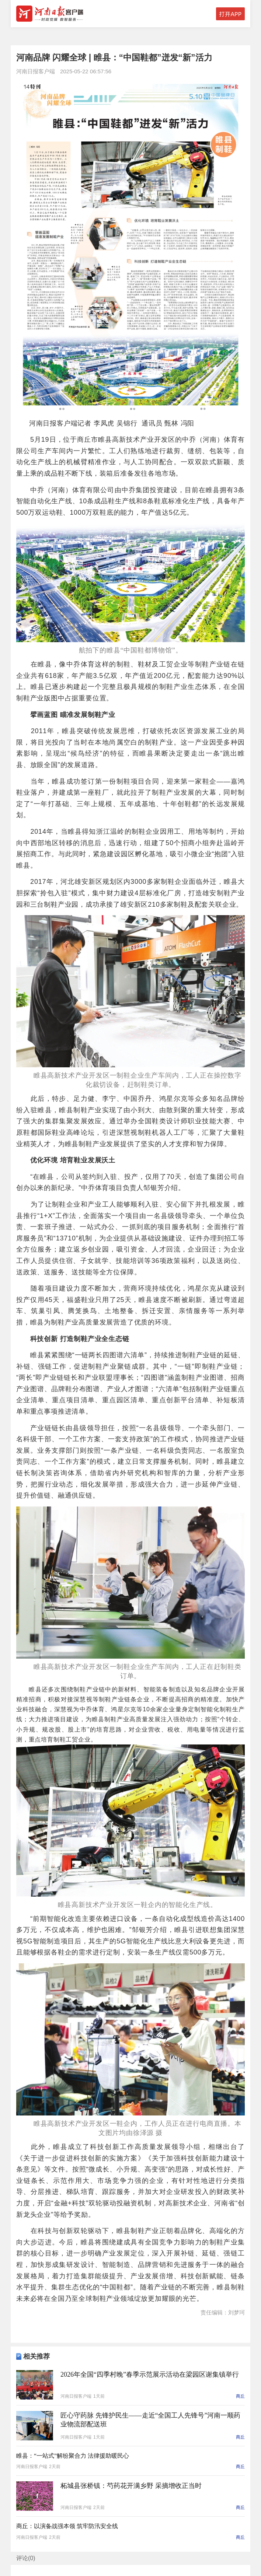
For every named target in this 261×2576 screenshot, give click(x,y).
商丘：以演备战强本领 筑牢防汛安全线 (67, 2526)
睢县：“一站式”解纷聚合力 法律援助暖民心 (72, 2456)
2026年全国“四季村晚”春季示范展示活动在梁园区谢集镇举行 (149, 2374)
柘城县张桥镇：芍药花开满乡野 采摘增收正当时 (131, 2485)
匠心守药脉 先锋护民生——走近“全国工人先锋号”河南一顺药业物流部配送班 (150, 2420)
